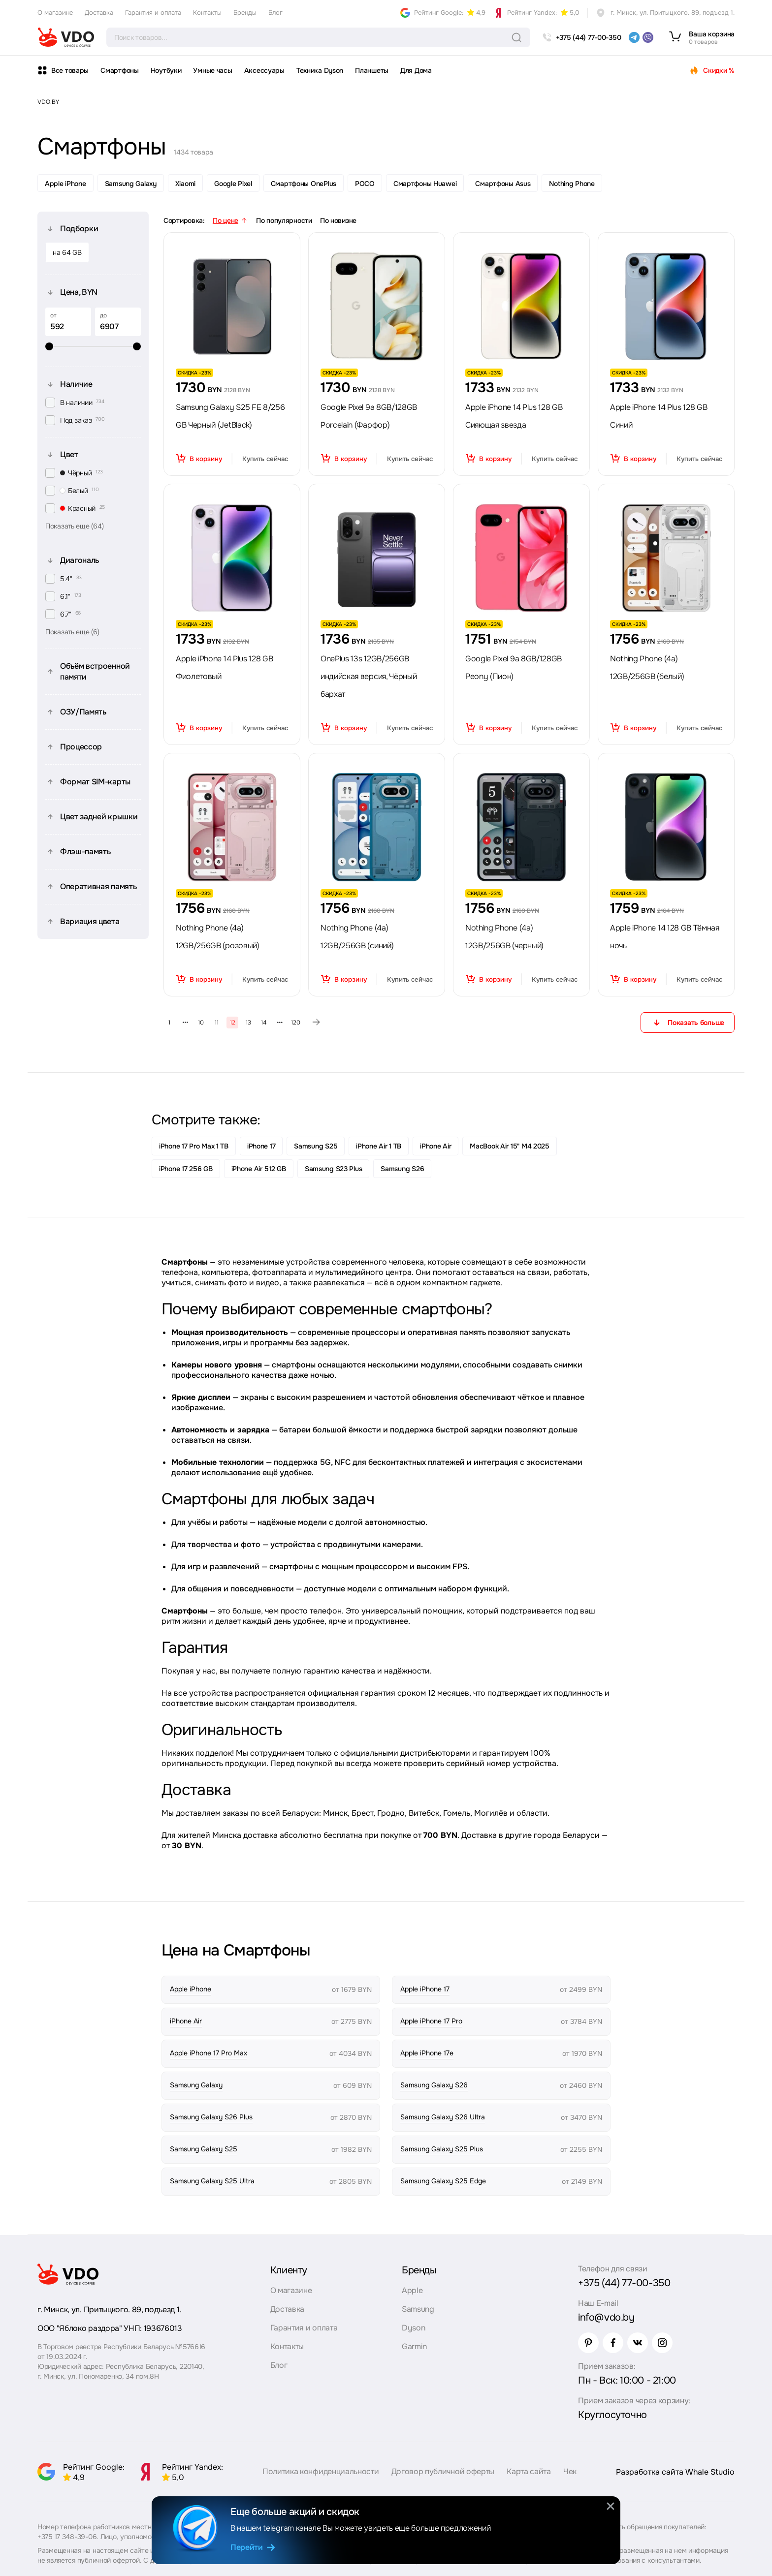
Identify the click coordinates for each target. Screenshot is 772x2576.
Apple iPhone (65, 183)
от (53, 315)
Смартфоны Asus (502, 183)
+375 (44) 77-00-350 (624, 2283)
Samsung (418, 2309)
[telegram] (634, 37)
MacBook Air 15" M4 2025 (509, 1146)
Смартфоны (119, 70)
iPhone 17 (261, 1146)
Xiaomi (185, 183)
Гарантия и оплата (153, 12)
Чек (570, 2471)
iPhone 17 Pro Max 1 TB (193, 1146)
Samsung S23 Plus (333, 1168)
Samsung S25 (315, 1146)
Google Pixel (233, 183)
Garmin (414, 2346)
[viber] (648, 37)
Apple (412, 2290)
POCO (365, 183)
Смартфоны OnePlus (303, 183)
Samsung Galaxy (131, 183)
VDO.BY (48, 102)
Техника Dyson (319, 70)
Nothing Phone (571, 183)
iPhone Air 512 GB (258, 1168)
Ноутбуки (166, 70)
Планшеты (371, 70)
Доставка (99, 12)
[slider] (93, 346)
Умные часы (212, 70)
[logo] (66, 37)
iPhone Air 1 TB (378, 1146)
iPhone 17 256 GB (186, 1168)
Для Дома (416, 70)
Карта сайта (528, 2471)
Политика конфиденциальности (320, 2471)
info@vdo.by (606, 2317)
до (103, 315)
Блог (275, 12)
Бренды (245, 12)
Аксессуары (264, 70)
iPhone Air (435, 1146)
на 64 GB (67, 252)
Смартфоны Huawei (425, 183)
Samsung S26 (402, 1168)
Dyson (413, 2328)
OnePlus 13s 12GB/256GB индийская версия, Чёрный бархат (369, 676)
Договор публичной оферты (442, 2471)
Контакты (207, 12)
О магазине (55, 12)
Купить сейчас (265, 459)
